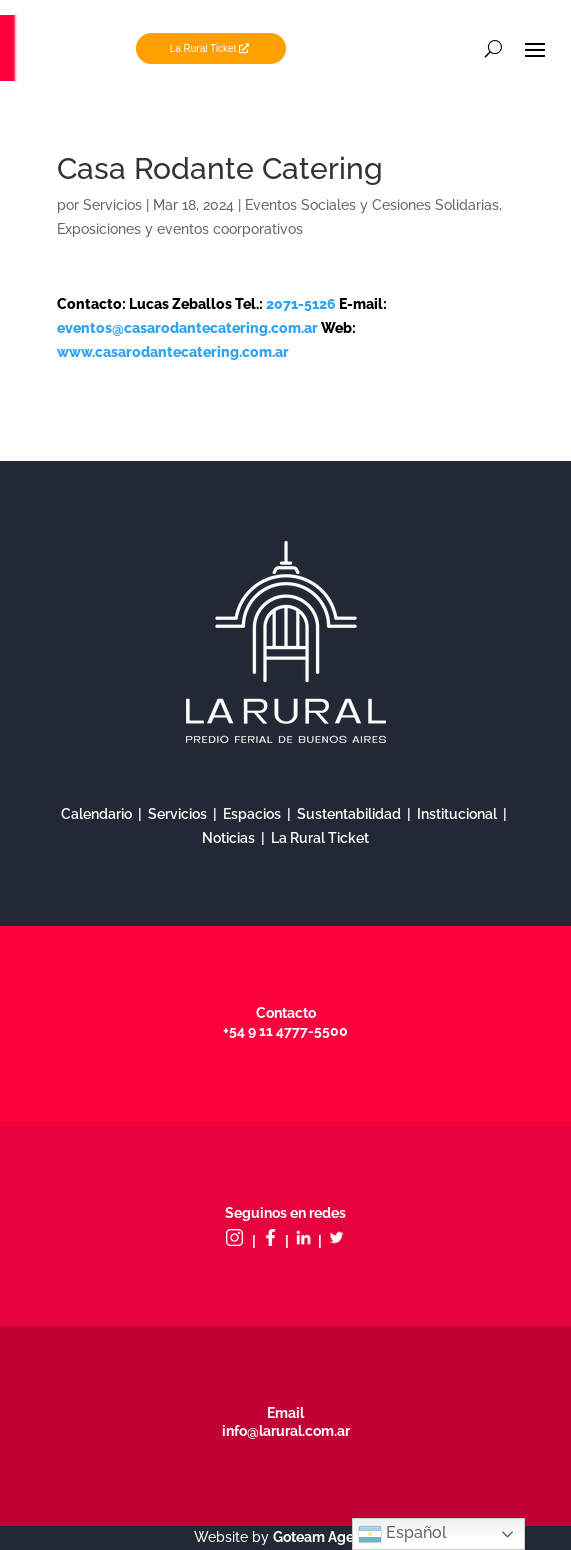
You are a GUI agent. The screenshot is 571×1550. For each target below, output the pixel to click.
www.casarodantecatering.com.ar (173, 352)
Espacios (252, 814)
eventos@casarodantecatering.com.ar (187, 328)
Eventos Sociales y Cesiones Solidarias (372, 205)
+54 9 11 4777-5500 (285, 1031)
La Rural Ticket (203, 48)
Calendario (96, 814)
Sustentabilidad (349, 814)
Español (402, 1534)
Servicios (112, 205)
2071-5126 (302, 304)
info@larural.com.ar (286, 1431)
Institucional (457, 814)
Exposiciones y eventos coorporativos (180, 229)
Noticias (228, 838)
